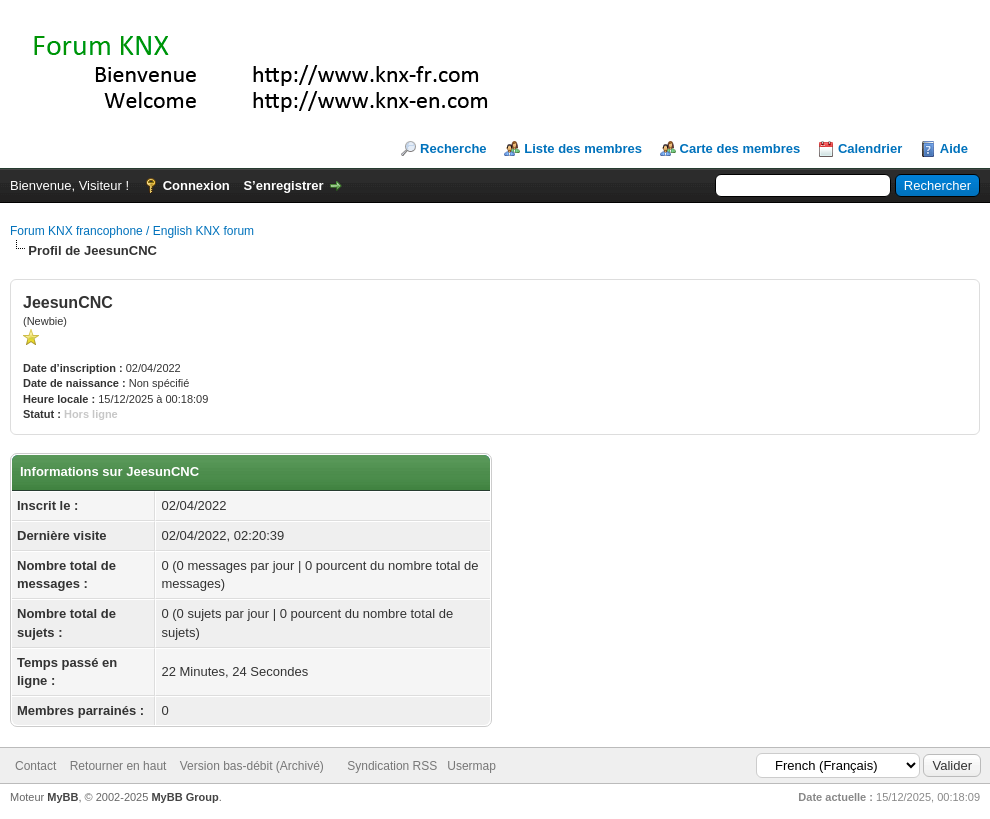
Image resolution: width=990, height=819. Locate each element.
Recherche (453, 148)
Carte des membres (740, 148)
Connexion (196, 185)
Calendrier (870, 148)
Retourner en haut (118, 766)
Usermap (471, 766)
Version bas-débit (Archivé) (252, 766)
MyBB (62, 797)
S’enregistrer (283, 185)
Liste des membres (583, 148)
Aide (954, 148)
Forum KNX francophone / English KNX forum (132, 231)
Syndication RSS (392, 766)
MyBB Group (184, 797)
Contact (35, 766)
